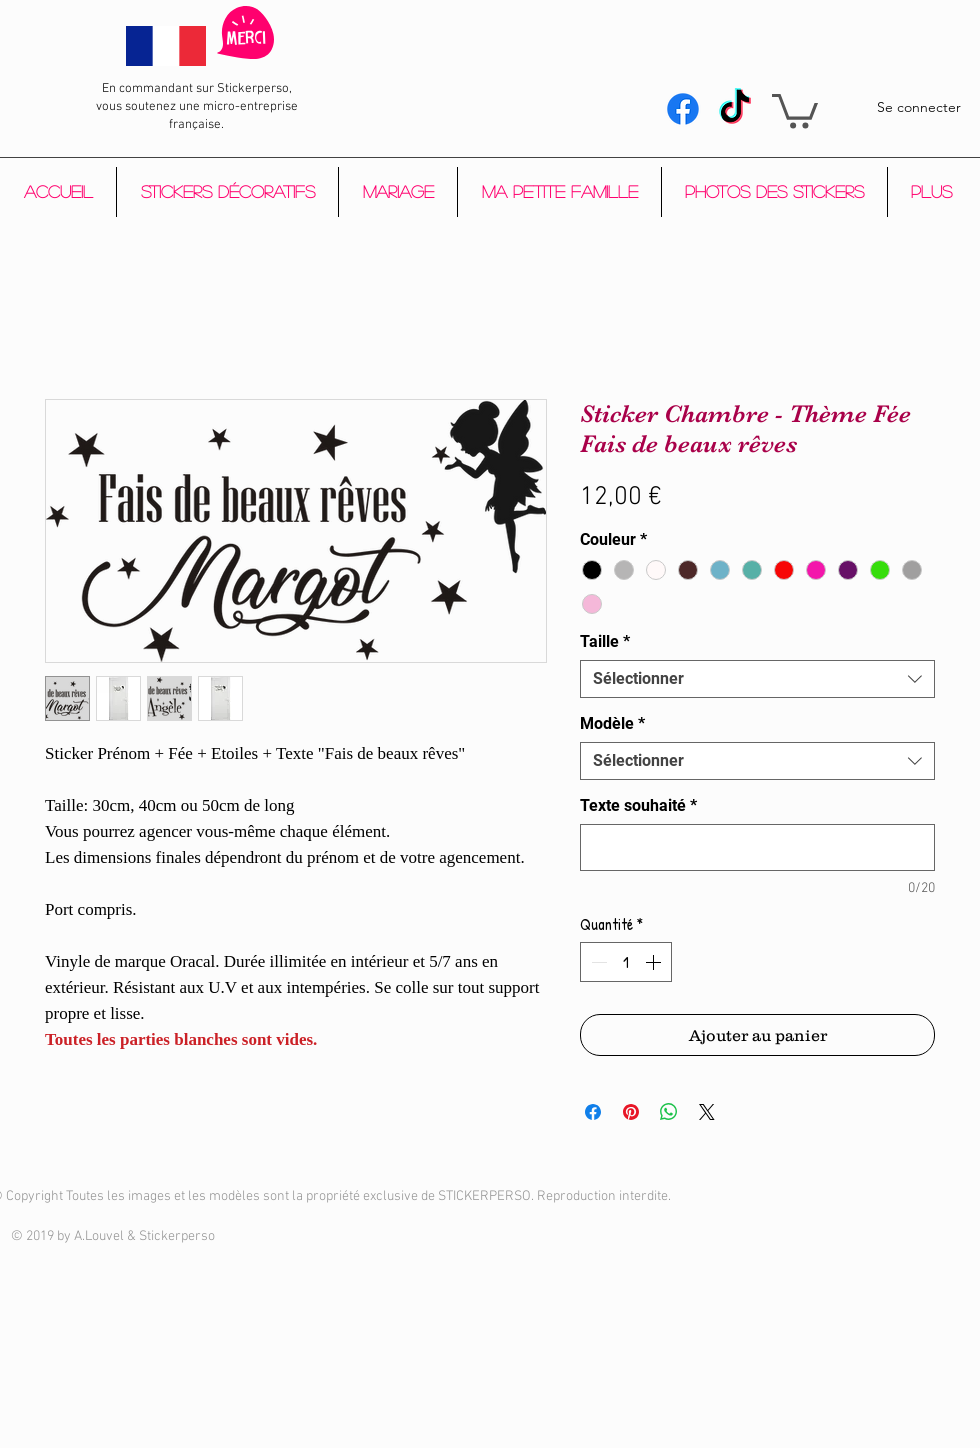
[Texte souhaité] (757, 847)
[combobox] (757, 679)
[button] (795, 109)
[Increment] (655, 962)
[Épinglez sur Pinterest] (631, 1112)
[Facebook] (683, 109)
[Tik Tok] (735, 109)
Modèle (612, 723)
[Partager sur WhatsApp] (669, 1112)
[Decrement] (597, 962)
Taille (605, 641)
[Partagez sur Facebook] (593, 1112)
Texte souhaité (638, 805)
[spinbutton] (626, 962)
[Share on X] (707, 1112)
